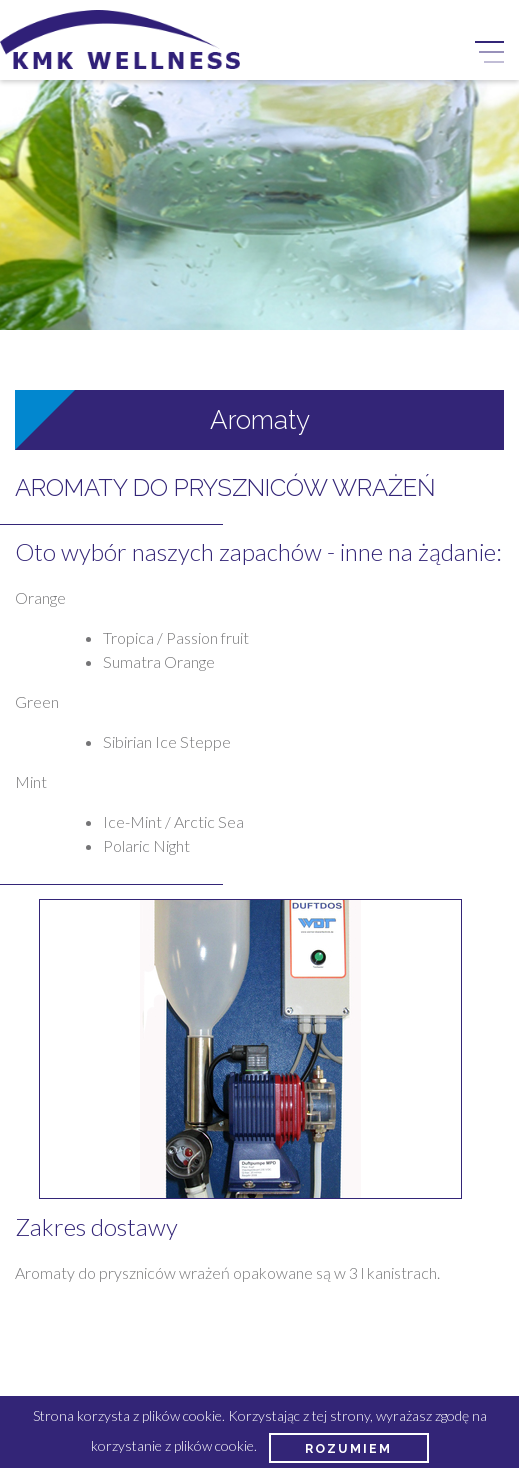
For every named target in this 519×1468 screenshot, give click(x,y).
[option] (250, 1049)
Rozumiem (348, 1448)
